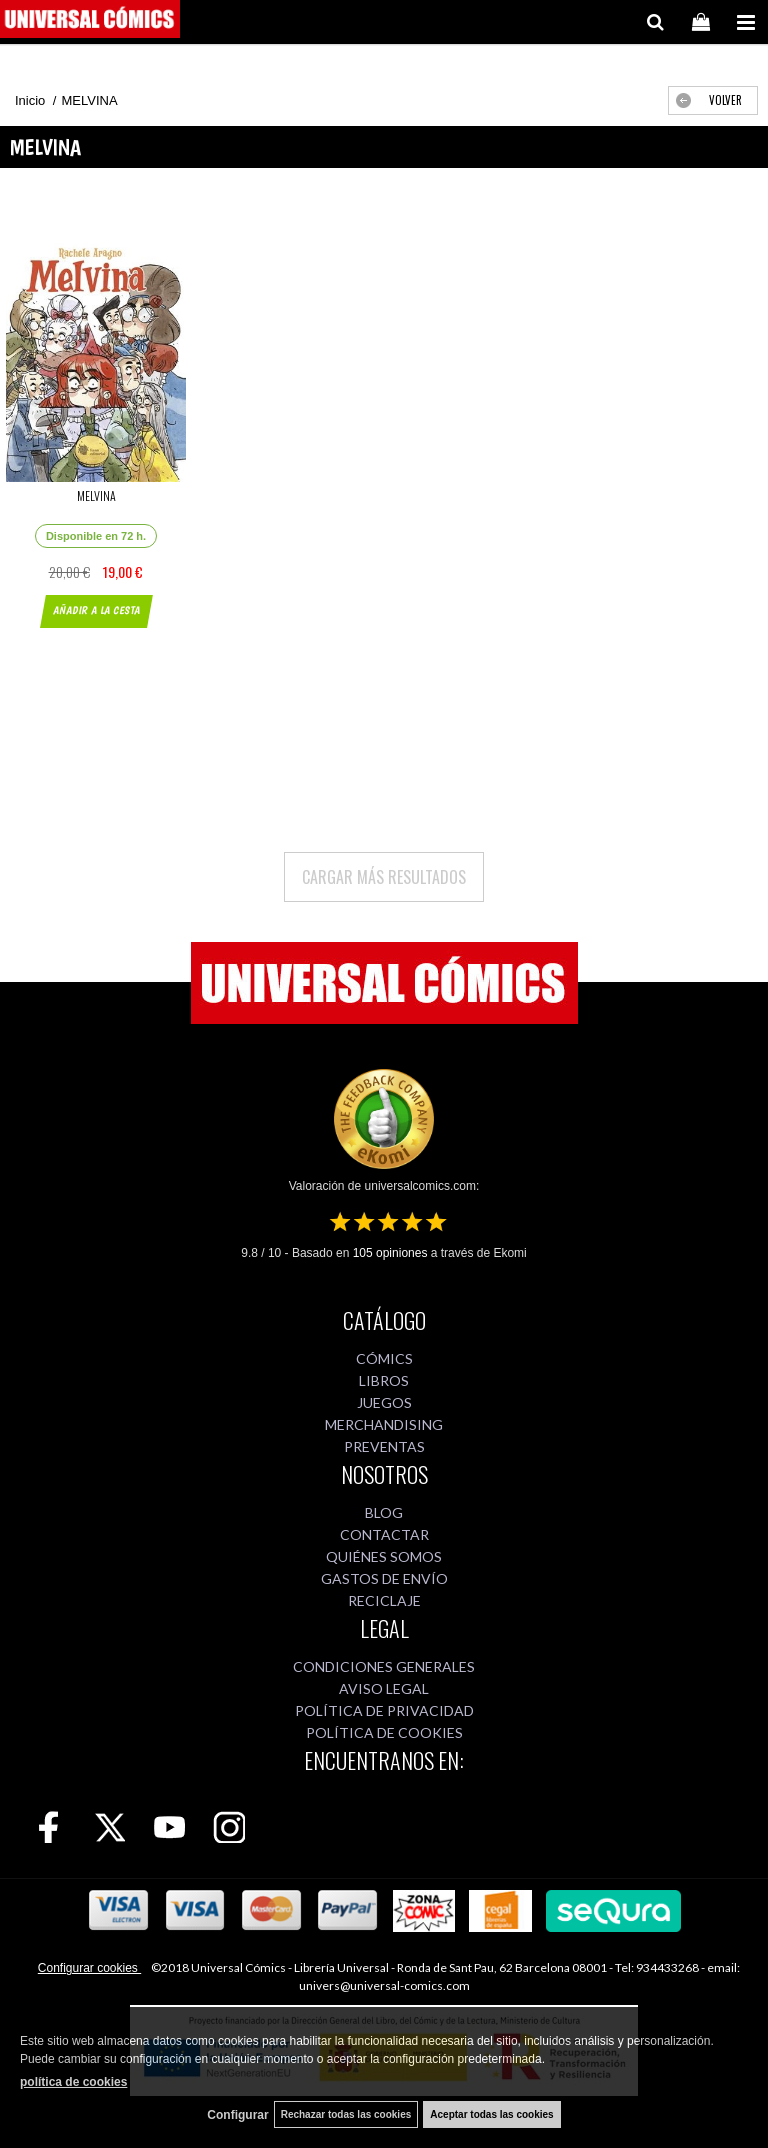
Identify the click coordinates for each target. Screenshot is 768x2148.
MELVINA (96, 495)
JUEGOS (384, 1402)
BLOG (384, 1512)
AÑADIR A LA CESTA (95, 610)
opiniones (390, 1253)
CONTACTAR (384, 1534)
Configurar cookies (89, 1968)
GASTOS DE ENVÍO (384, 1578)
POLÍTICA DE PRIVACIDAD (384, 1710)
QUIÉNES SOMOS (384, 1556)
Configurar (237, 2115)
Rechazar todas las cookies (346, 2114)
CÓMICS (384, 1358)
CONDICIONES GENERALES (384, 1666)
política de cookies (73, 2082)
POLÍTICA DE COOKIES (384, 1732)
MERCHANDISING (384, 1424)
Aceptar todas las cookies (491, 2114)
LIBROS (384, 1380)
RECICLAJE (384, 1600)
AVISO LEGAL (384, 1688)
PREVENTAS (384, 1446)
